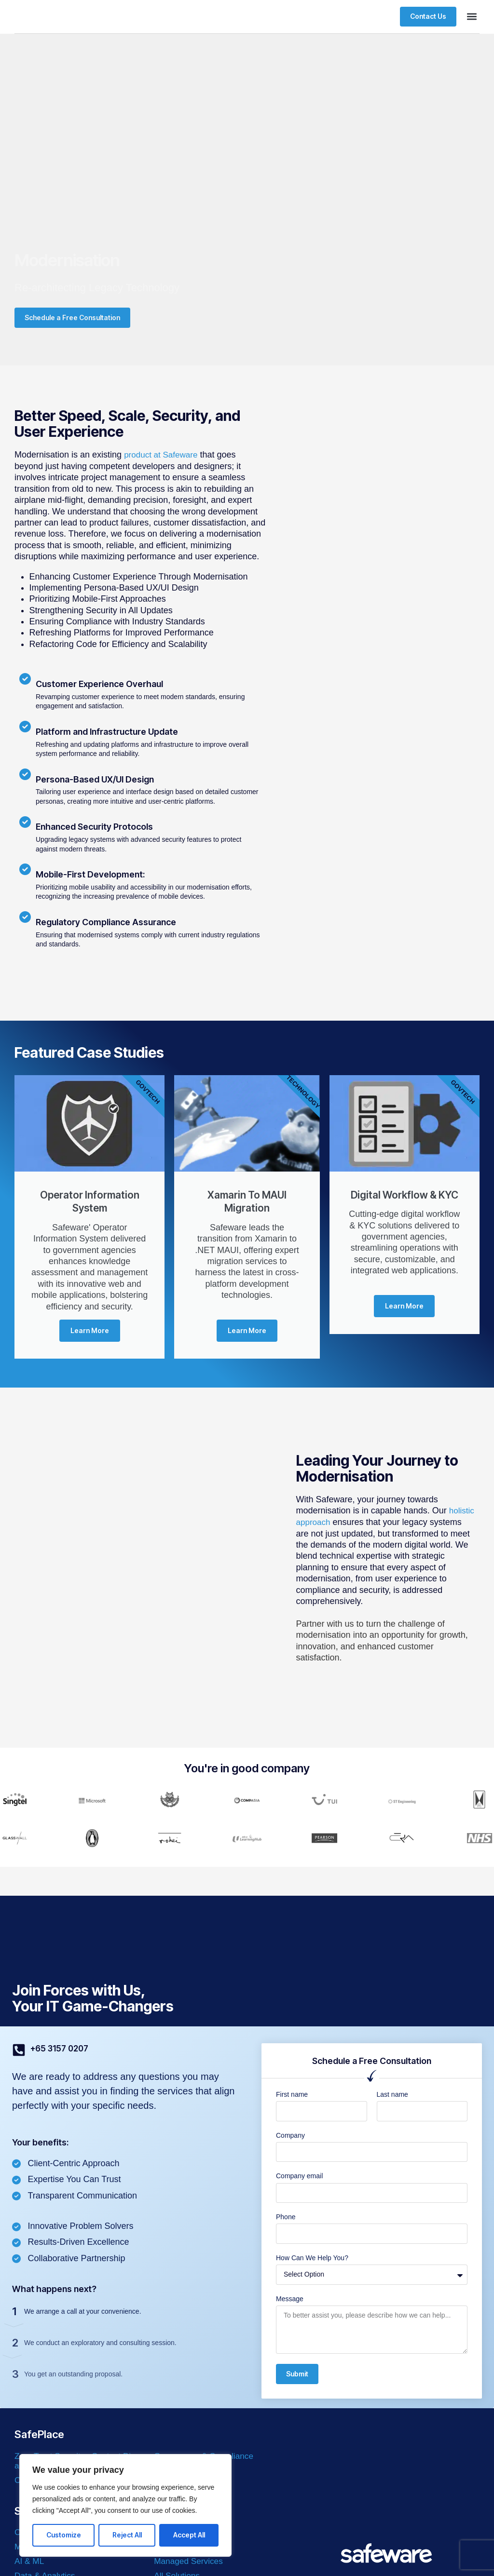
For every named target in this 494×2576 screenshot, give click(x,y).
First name (292, 2096)
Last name (392, 2096)
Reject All (127, 2535)
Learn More (89, 1332)
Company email (299, 2177)
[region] (125, 2505)
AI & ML (29, 2563)
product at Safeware (163, 455)
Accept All (189, 2535)
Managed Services (190, 2563)
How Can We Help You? (312, 2259)
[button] (472, 17)
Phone (285, 2218)
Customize (63, 2535)
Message (289, 2300)
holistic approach (328, 1523)
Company (290, 2137)
